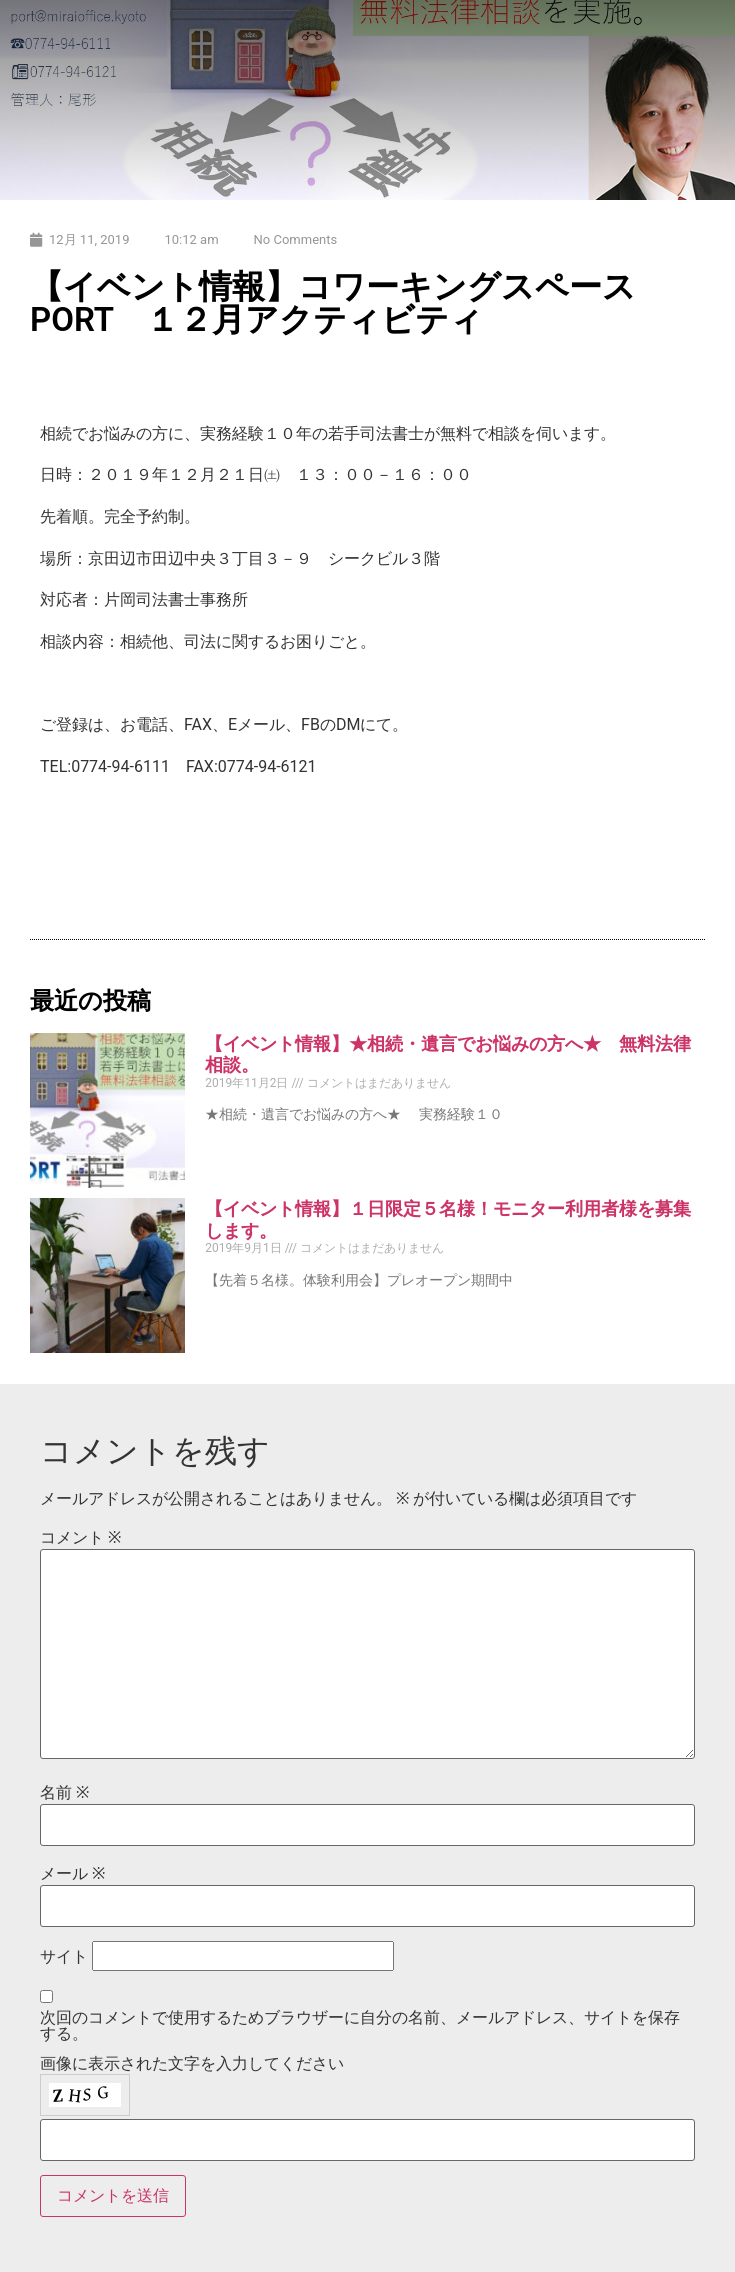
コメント (80, 1538)
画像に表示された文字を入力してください (192, 2064)
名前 (64, 1793)
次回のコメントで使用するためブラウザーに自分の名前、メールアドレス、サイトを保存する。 (360, 2026)
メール (72, 1874)
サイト (64, 1957)
